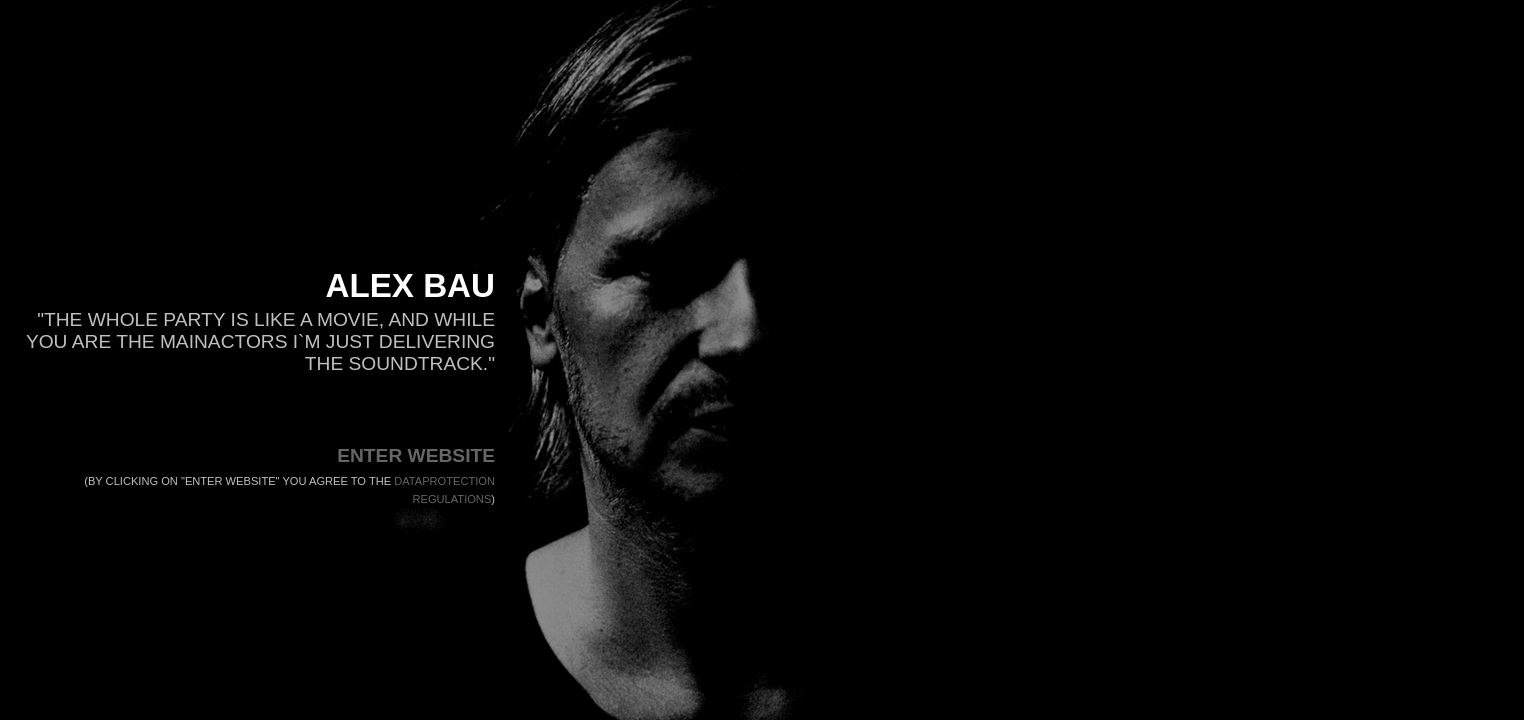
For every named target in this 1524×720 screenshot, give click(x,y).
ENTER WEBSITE (416, 455)
